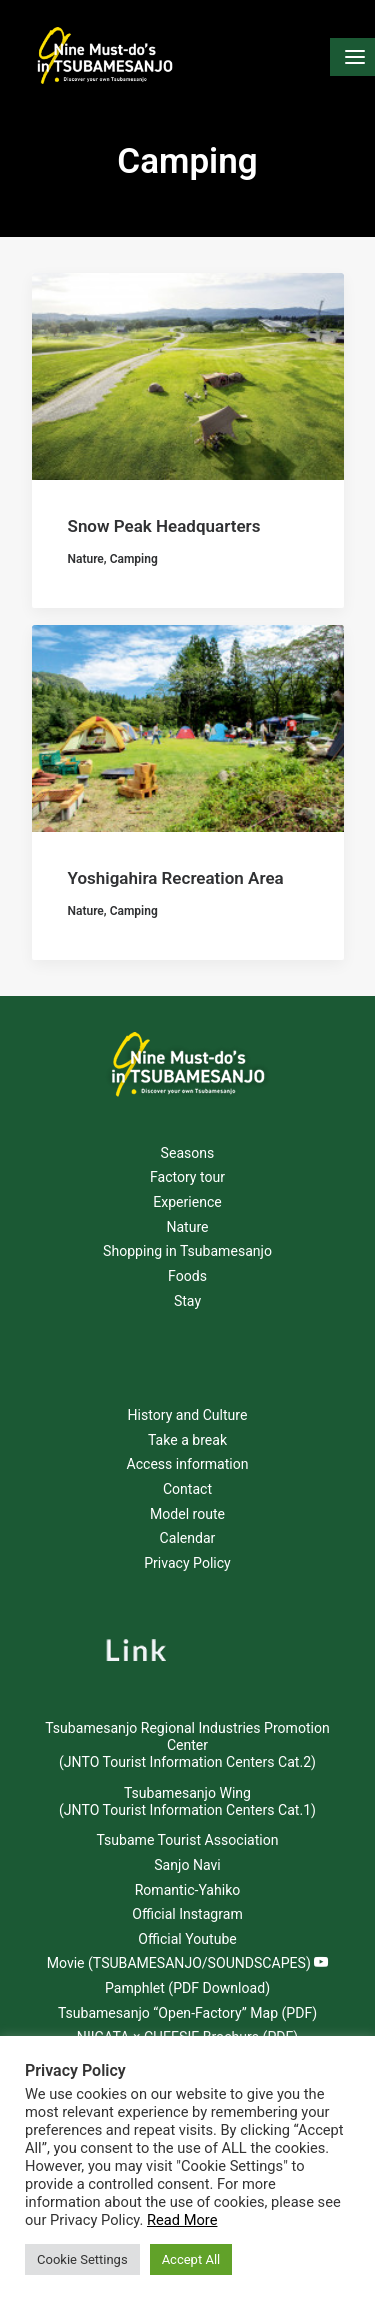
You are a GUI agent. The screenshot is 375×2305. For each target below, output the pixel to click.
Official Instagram (187, 1914)
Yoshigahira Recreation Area (176, 882)
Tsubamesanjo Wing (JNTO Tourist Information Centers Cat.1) (187, 1801)
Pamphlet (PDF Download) (187, 1988)
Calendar (188, 1538)
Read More (182, 2220)
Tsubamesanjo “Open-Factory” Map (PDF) (187, 2013)
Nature (86, 559)
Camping (134, 559)
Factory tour (187, 1177)
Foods (187, 1276)
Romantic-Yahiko (188, 1890)
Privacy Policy (187, 1563)
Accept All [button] (191, 2259)
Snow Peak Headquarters (164, 526)
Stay (187, 1301)
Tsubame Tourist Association (187, 1840)
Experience (187, 1202)
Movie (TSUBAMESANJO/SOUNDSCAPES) (188, 1963)
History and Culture (188, 1415)
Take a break (187, 1440)
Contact (187, 1489)
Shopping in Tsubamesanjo (187, 1251)
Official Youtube (187, 1939)
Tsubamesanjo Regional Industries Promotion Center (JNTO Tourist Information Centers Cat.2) (187, 1745)
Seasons (188, 1153)
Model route (187, 1514)
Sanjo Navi (187, 1865)
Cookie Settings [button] (82, 2259)
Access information (187, 1464)
